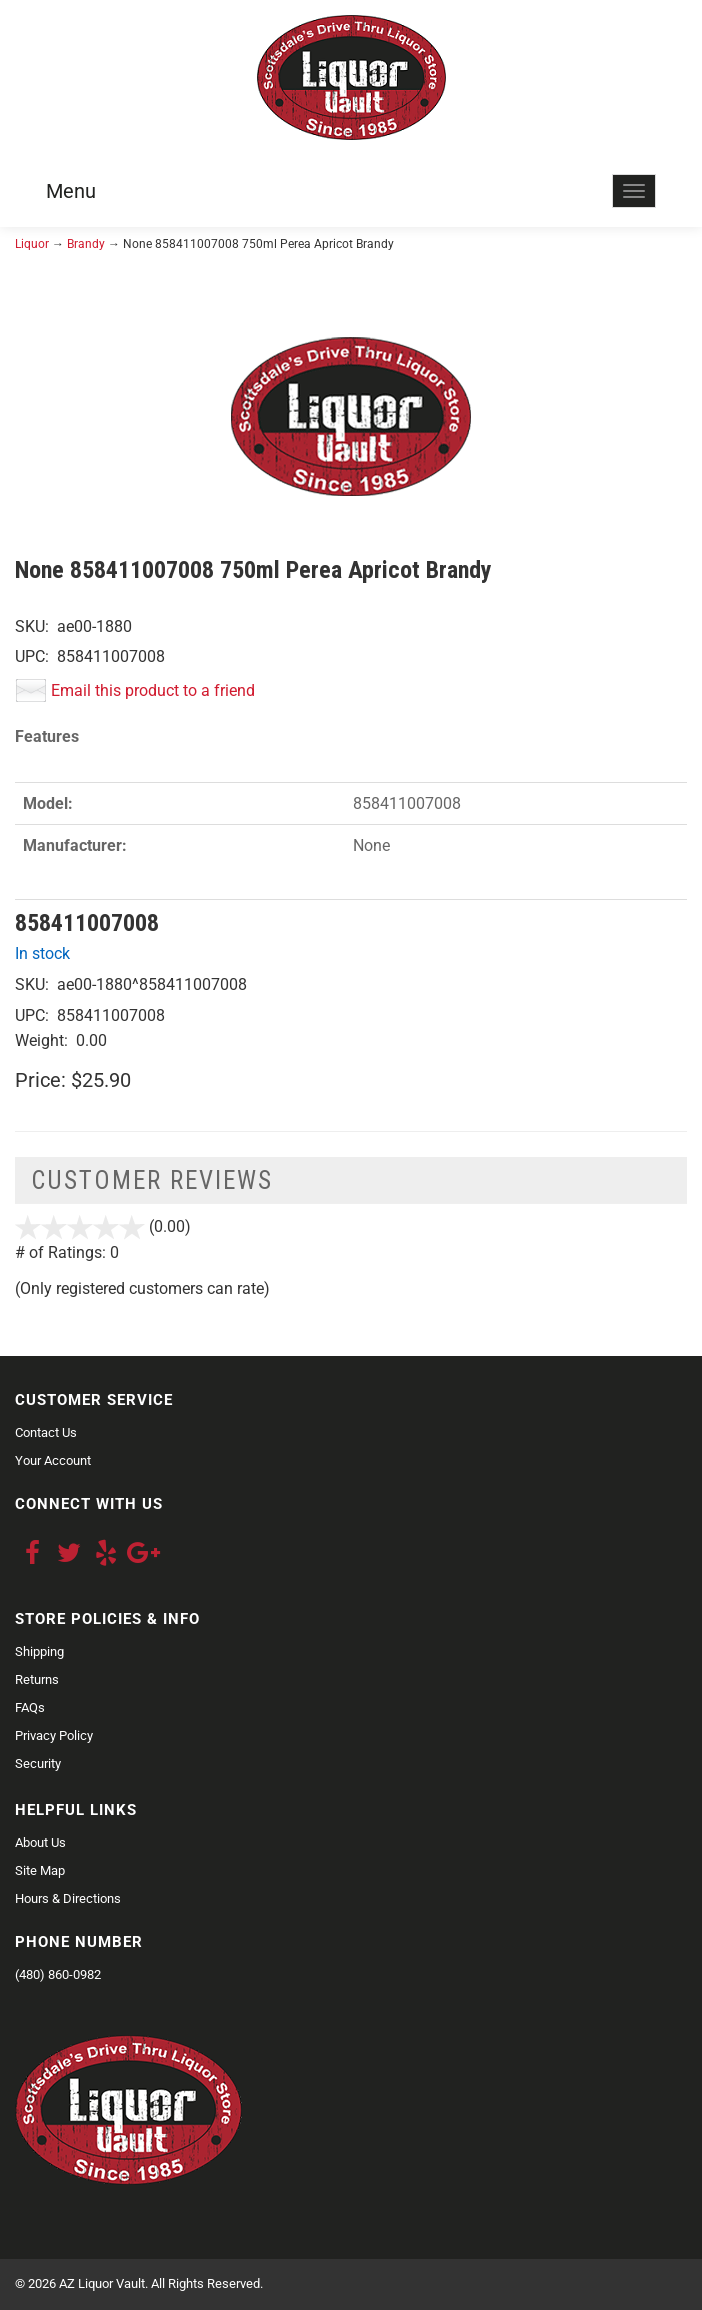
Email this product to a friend (153, 690)
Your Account (53, 1460)
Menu (71, 191)
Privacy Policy (54, 1735)
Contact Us (46, 1432)
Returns (37, 1679)
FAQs (30, 1707)
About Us (40, 1842)
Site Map (40, 1870)
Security (38, 1763)
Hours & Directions (68, 1898)
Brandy (86, 244)
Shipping (39, 1651)
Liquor (32, 244)
